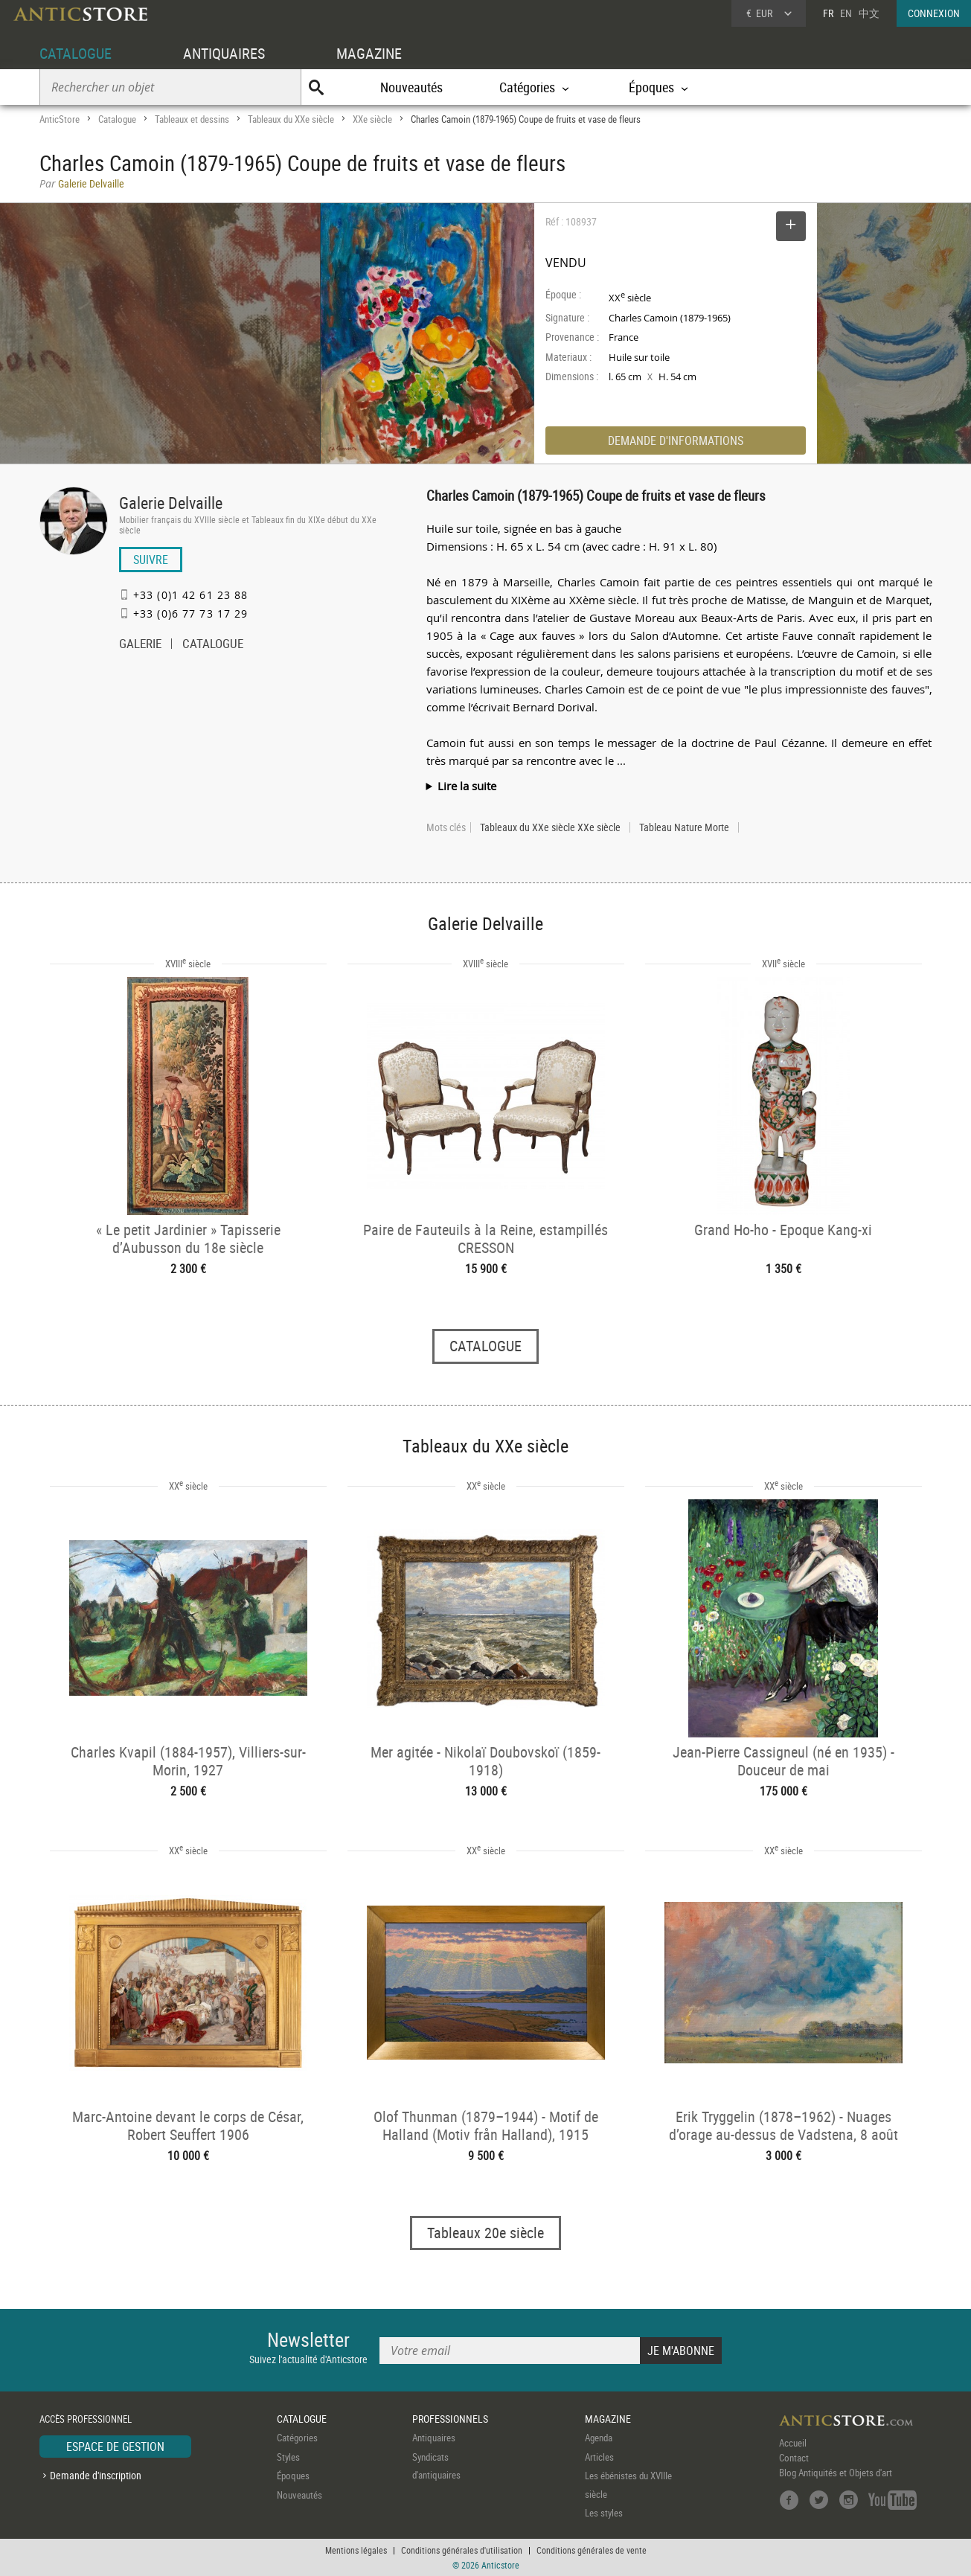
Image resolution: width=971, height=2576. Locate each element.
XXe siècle (372, 119)
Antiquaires (433, 2437)
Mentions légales (356, 2550)
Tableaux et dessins (192, 119)
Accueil (793, 2443)
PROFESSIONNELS (450, 2419)
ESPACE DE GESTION (115, 2446)
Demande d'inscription (95, 2475)
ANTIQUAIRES (224, 53)
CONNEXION (934, 13)
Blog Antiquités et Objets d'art (835, 2472)
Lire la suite (467, 785)
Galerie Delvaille (170, 502)
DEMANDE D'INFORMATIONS (675, 440)
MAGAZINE (369, 53)
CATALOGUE (75, 53)
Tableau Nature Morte (684, 827)
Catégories (297, 2437)
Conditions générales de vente (591, 2550)
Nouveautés (411, 87)
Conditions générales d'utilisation (461, 2550)
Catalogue (117, 119)
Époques (293, 2475)
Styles (288, 2457)
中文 (869, 13)
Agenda (598, 2437)
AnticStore (59, 119)
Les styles (604, 2512)
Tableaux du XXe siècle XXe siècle (550, 827)
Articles (599, 2457)
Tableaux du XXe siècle (291, 119)
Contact (794, 2457)
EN (846, 13)
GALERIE (140, 645)
